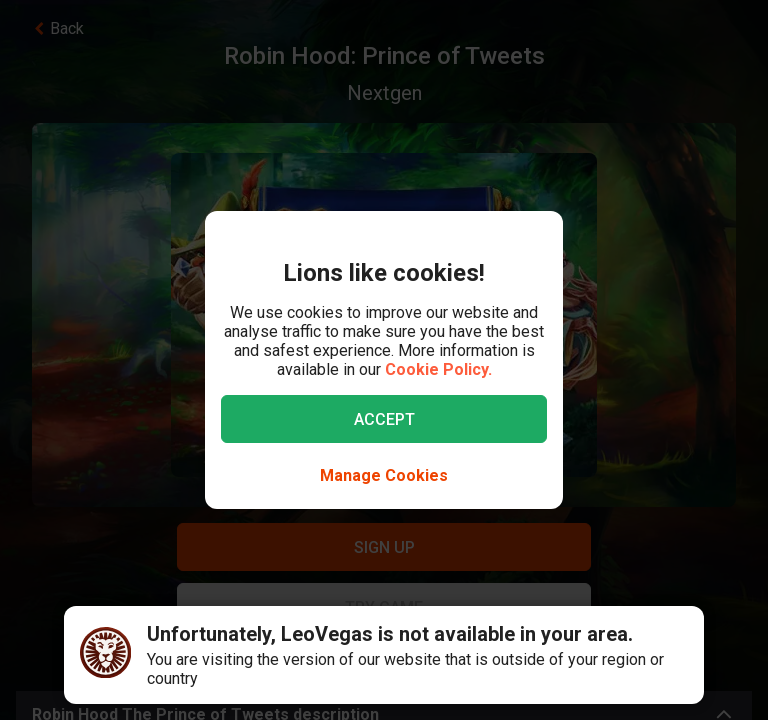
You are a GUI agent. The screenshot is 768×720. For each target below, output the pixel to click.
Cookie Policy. (438, 369)
